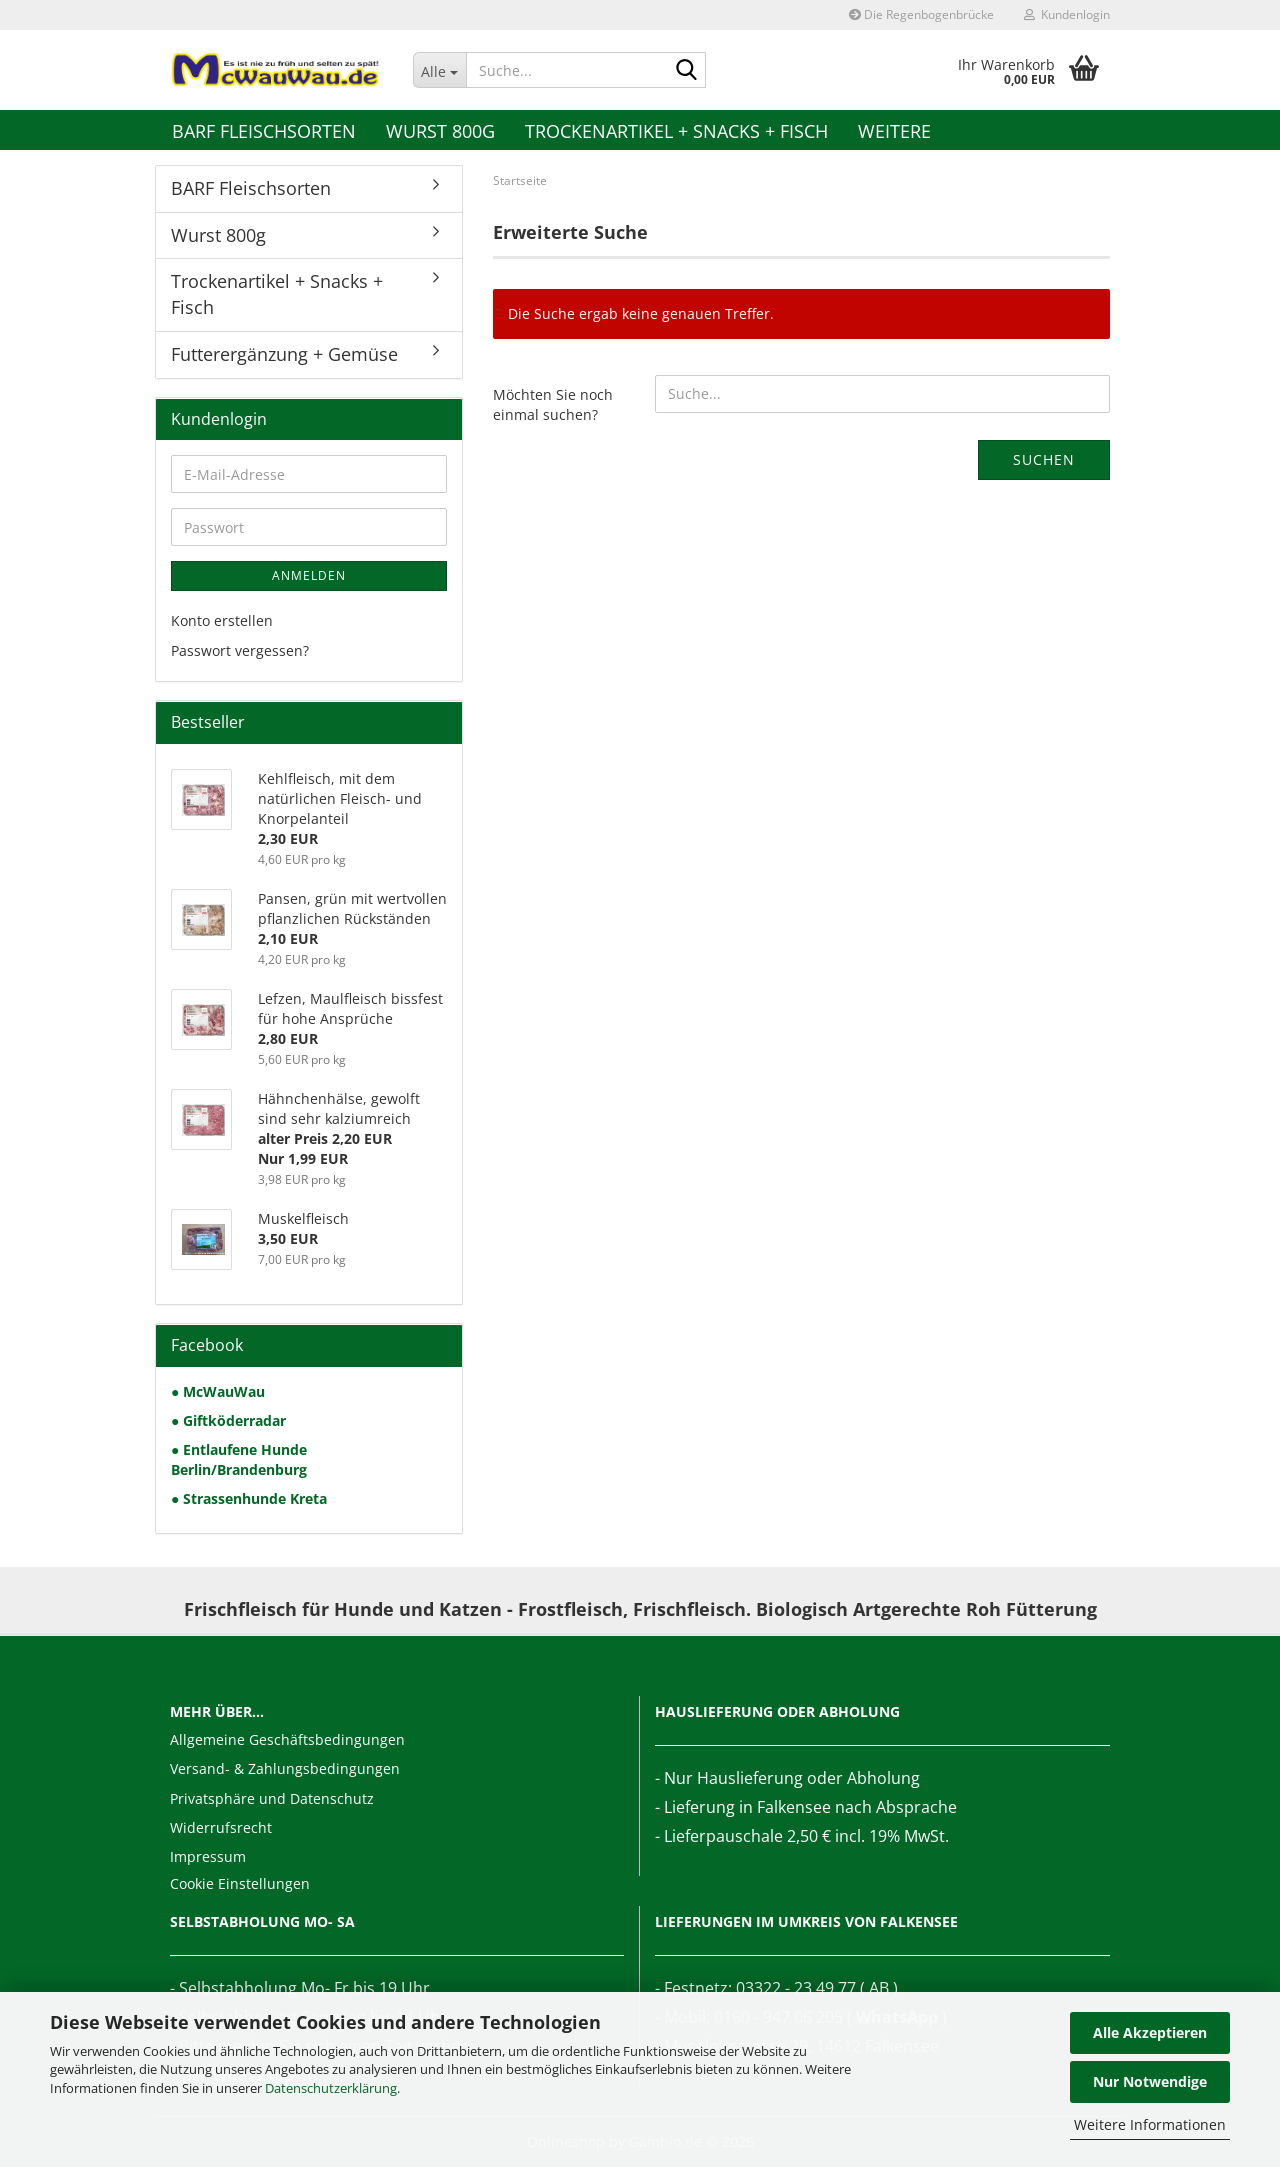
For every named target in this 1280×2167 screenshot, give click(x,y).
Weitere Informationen (1150, 2124)
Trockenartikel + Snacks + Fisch (676, 131)
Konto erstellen (222, 620)
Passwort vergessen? (240, 650)
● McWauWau (218, 1391)
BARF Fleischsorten (264, 131)
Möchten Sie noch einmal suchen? (553, 404)
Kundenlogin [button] (1067, 14)
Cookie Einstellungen (240, 1883)
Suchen (1044, 459)
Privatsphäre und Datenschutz (272, 1798)
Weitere (894, 131)
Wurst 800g (440, 131)
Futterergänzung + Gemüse (284, 354)
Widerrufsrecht (221, 1827)
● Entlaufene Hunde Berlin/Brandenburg (239, 1459)
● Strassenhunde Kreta (249, 1498)
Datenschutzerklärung (331, 2088)
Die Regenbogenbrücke (921, 14)
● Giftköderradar (228, 1420)
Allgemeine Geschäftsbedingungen (287, 1739)
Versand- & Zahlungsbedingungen (285, 1768)
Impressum (208, 1856)
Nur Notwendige (1150, 2081)
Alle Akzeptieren (1150, 2032)
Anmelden (309, 575)
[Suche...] (440, 70)
